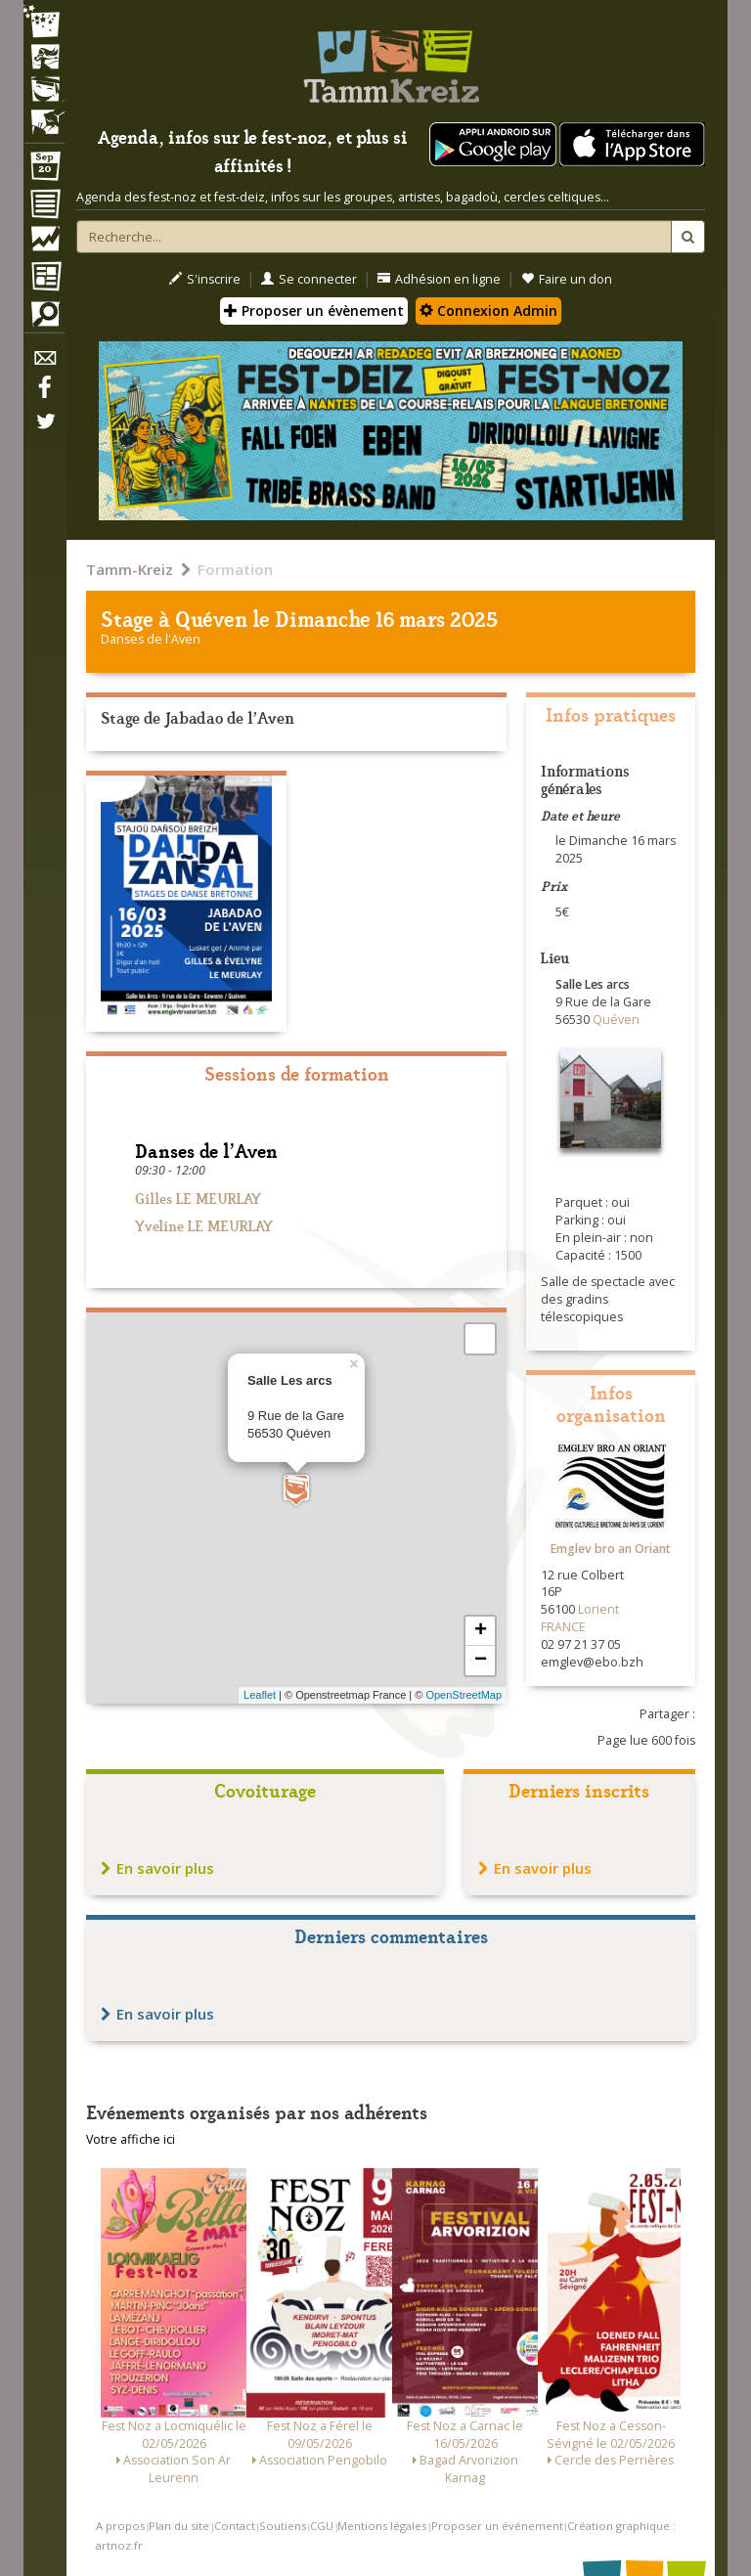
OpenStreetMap (463, 1695)
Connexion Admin (488, 310)
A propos (120, 2525)
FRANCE (563, 1627)
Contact (234, 2525)
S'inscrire (205, 279)
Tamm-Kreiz (129, 569)
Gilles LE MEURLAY (198, 1197)
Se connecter (309, 279)
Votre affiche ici (130, 2139)
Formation (235, 569)
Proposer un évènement (314, 310)
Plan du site (179, 2525)
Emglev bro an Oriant (611, 1548)
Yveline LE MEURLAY (204, 1225)
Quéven (211, 617)
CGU (321, 2525)
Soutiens (282, 2525)
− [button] (480, 1660)
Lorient (598, 1609)
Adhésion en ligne (439, 279)
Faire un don (566, 279)
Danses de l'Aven (150, 639)
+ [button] (480, 1631)
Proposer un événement (497, 2525)
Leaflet (259, 1695)
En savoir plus (157, 1868)
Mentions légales (381, 2525)
